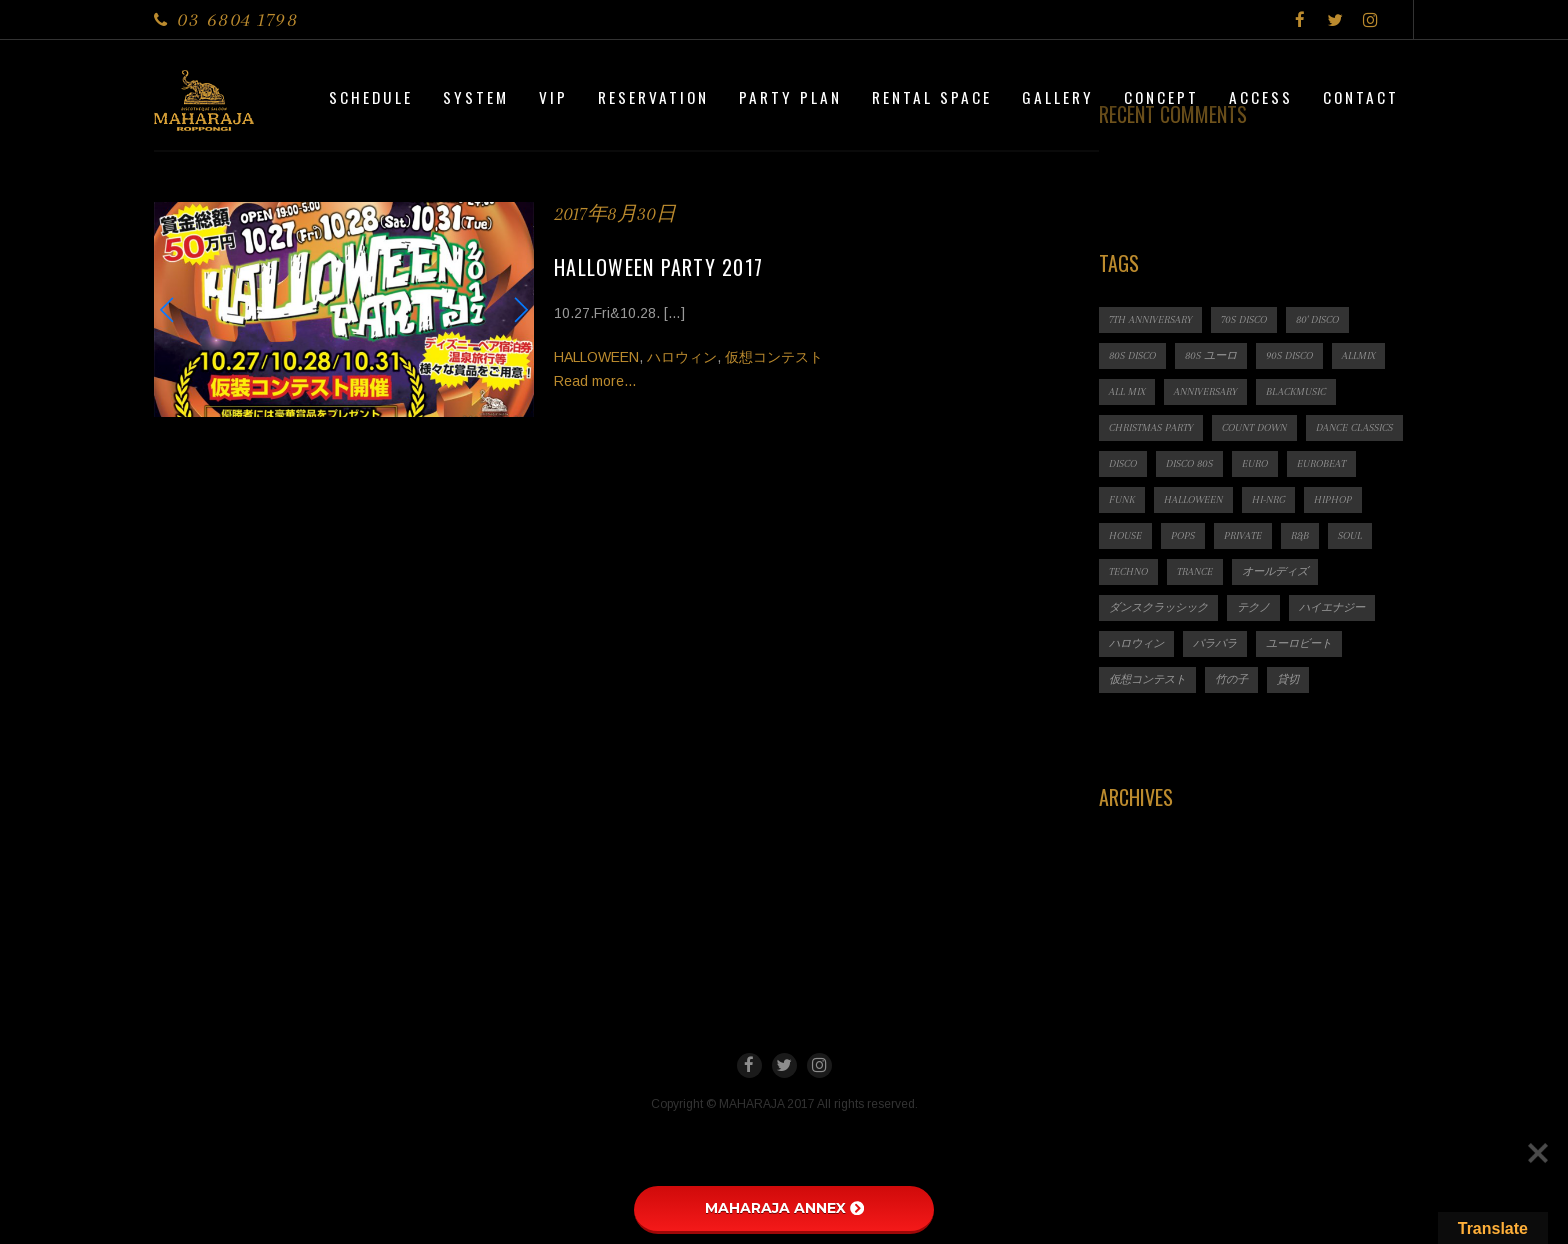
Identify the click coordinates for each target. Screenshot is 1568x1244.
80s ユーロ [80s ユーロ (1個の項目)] (1211, 355)
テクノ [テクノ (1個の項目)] (1253, 607)
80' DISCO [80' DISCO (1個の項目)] (1317, 319)
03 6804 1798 (237, 19)
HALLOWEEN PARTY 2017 (658, 267)
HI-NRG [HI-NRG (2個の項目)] (1268, 499)
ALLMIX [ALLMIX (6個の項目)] (1358, 355)
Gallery (1058, 97)
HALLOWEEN (596, 357)
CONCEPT (1161, 97)
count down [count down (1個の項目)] (1254, 427)
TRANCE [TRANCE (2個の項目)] (1195, 571)
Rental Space (932, 97)
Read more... (595, 381)
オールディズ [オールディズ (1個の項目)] (1275, 571)
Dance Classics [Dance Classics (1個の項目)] (1354, 427)
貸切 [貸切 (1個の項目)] (1288, 679)
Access (1261, 97)
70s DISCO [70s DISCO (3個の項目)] (1244, 319)
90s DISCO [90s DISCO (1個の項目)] (1289, 355)
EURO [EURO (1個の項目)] (1255, 463)
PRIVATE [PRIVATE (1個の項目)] (1243, 535)
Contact (1361, 97)
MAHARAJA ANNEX (784, 1208)
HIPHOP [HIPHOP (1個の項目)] (1333, 499)
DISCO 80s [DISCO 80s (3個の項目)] (1189, 463)
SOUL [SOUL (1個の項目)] (1350, 535)
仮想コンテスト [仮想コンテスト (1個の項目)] (1147, 679)
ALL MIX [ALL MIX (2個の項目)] (1127, 391)
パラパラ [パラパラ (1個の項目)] (1215, 643)
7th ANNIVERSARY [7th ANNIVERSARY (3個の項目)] (1150, 319)
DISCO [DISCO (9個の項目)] (1123, 463)
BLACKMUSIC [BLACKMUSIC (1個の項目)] (1296, 391)
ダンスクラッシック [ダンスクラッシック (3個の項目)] (1158, 607)
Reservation (653, 97)
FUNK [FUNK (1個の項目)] (1122, 499)
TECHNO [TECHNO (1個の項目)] (1128, 571)
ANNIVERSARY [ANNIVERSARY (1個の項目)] (1205, 391)
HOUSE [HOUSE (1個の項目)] (1125, 535)
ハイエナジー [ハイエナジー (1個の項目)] (1332, 607)
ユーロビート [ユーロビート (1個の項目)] (1299, 643)
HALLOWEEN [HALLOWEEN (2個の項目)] (1193, 499)
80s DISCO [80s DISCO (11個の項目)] (1132, 355)
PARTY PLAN (790, 97)
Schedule (371, 97)
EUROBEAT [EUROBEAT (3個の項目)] (1321, 463)
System (476, 97)
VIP (553, 97)
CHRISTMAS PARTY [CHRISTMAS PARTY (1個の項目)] (1151, 427)
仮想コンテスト (774, 357)
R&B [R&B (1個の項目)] (1300, 535)
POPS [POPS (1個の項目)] (1183, 535)
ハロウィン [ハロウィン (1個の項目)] (1136, 643)
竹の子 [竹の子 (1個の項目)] (1231, 679)
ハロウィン (682, 357)
